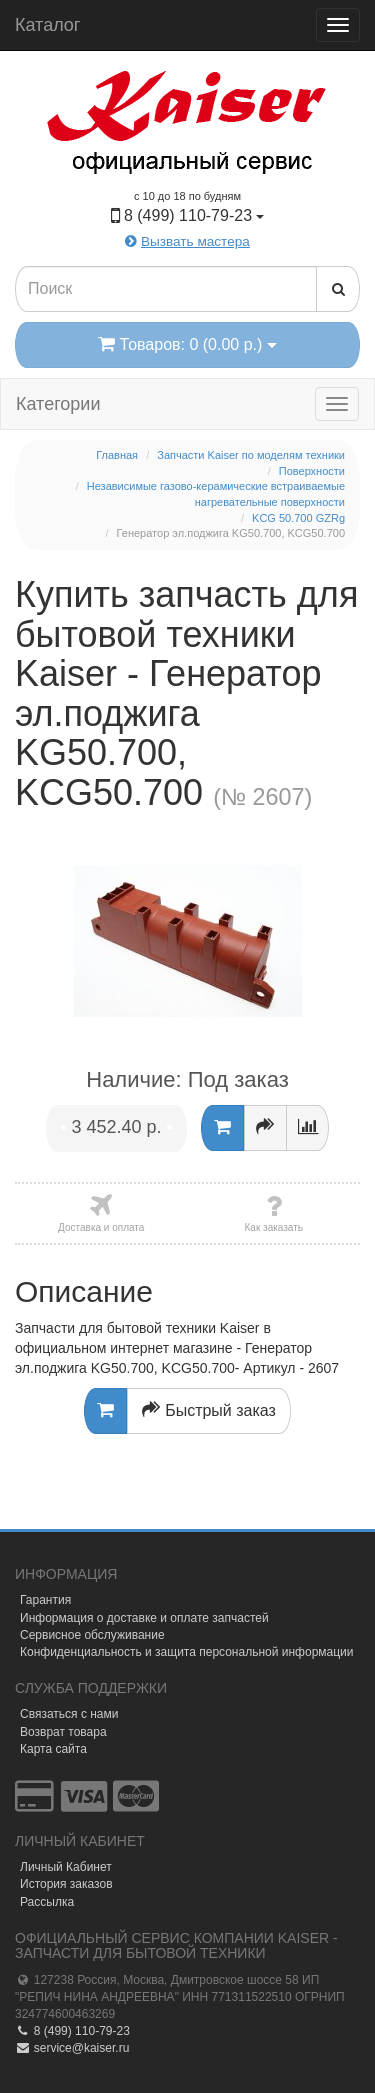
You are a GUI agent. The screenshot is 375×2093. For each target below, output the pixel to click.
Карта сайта (53, 1749)
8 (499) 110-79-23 (72, 2031)
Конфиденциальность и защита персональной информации (187, 1652)
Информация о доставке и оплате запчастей (144, 1618)
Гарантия (45, 1600)
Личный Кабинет (66, 1867)
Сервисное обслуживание (92, 1635)
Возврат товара (63, 1732)
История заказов (66, 1884)
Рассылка (47, 1902)
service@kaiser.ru (72, 2048)
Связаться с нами (69, 1714)
